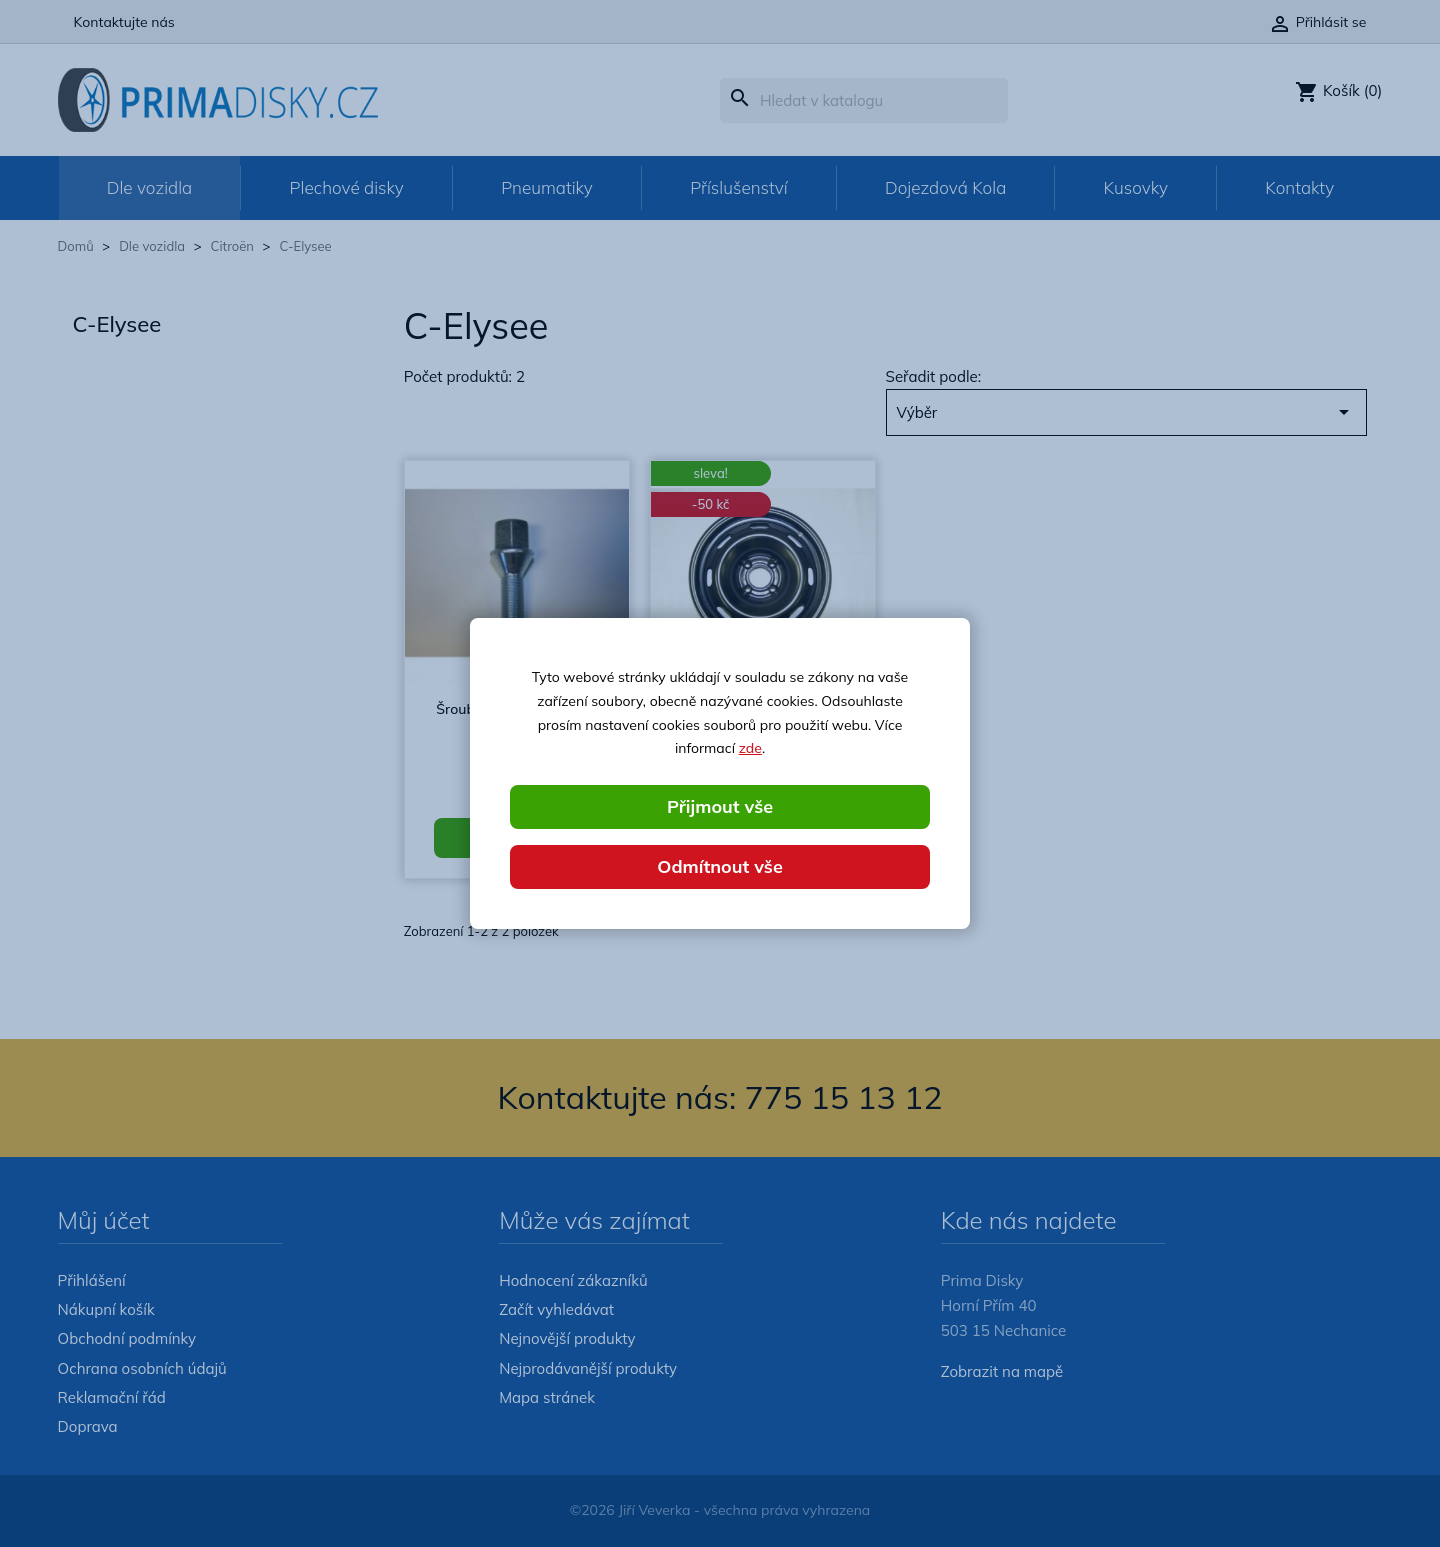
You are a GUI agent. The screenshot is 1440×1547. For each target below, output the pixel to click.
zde (750, 748)
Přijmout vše (720, 806)
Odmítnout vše (720, 866)
